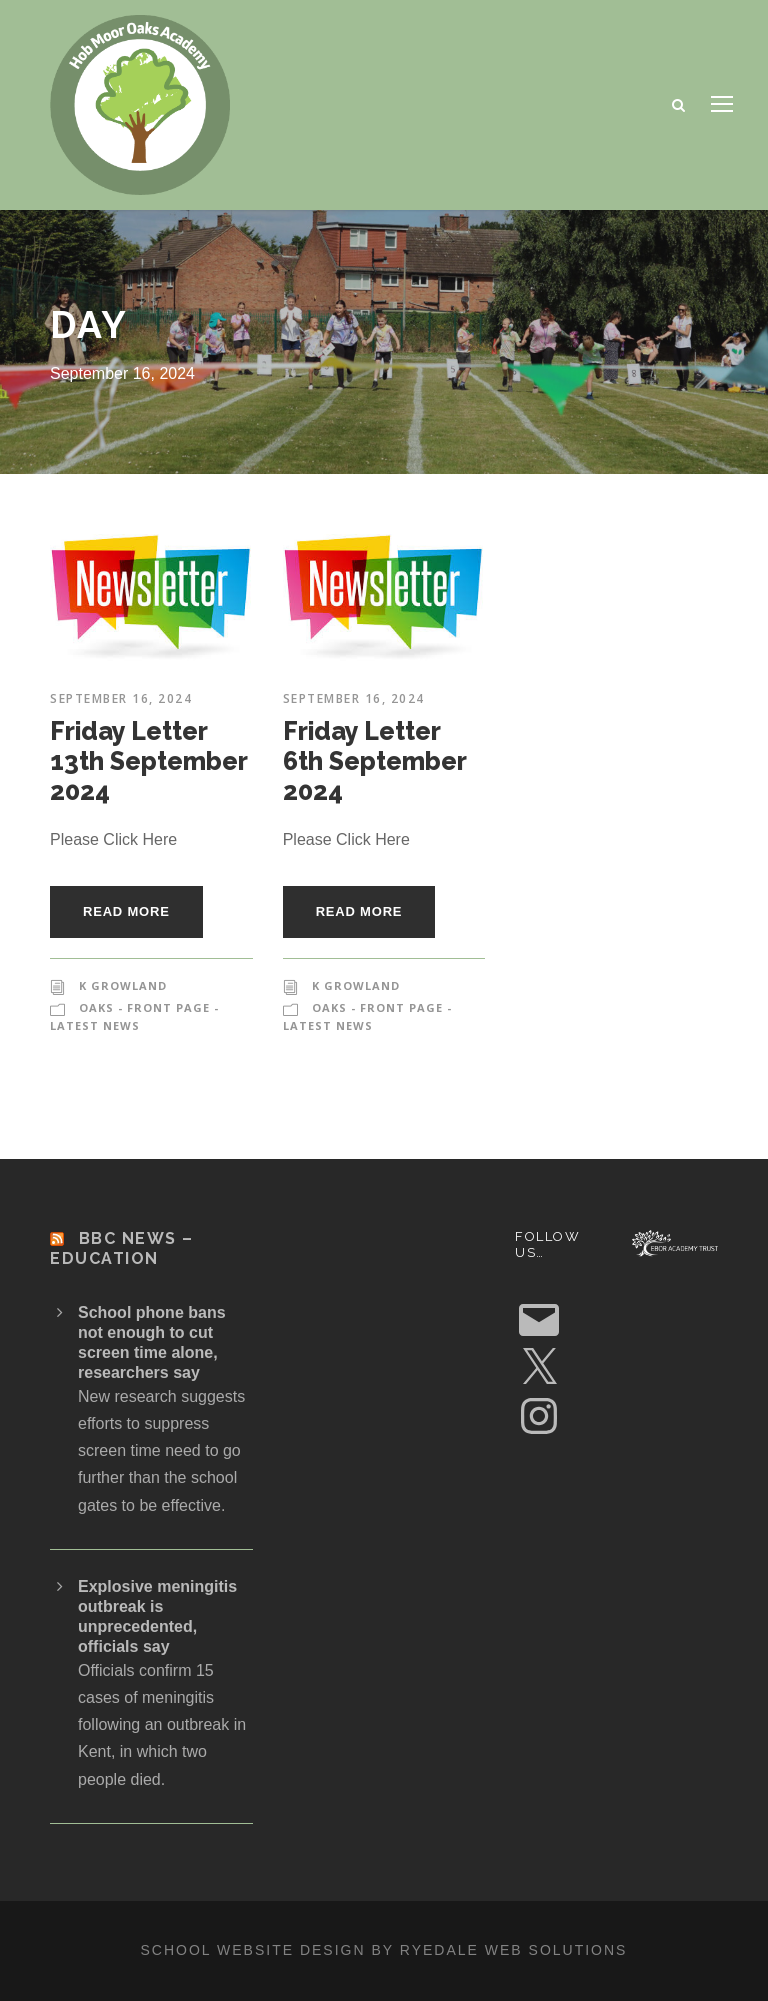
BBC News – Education (122, 1248)
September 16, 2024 (121, 698)
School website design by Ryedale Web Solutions (384, 1950)
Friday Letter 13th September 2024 (148, 761)
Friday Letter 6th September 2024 (374, 761)
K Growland (123, 985)
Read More (126, 911)
